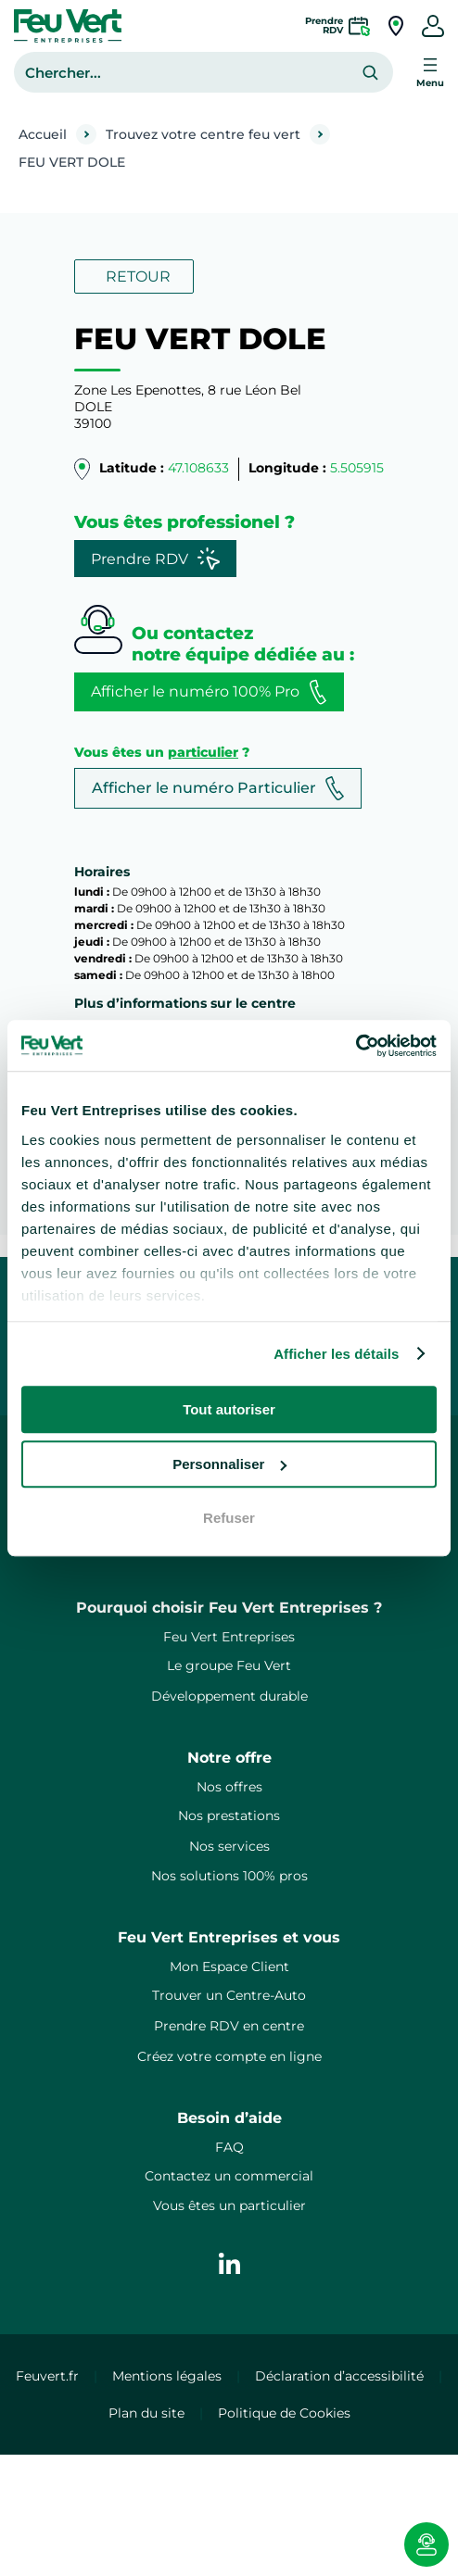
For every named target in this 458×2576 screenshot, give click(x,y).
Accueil (43, 134)
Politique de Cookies (284, 2413)
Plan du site (146, 2413)
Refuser (229, 1518)
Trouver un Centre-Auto (229, 1995)
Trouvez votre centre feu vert (203, 134)
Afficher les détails (336, 1354)
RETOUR (138, 276)
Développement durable (229, 1696)
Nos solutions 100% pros (229, 1875)
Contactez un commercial (229, 2176)
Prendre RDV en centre (229, 2025)
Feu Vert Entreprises (229, 1636)
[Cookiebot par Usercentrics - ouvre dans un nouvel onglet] (355, 1046)
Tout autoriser (229, 1409)
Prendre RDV (155, 558)
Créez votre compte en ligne (229, 2056)
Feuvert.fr (47, 2376)
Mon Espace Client (229, 1966)
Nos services (229, 1846)
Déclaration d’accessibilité (339, 2376)
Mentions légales (167, 2376)
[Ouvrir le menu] (430, 72)
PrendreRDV (324, 25)
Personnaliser (229, 1464)
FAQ (229, 2147)
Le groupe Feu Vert (229, 1665)
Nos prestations (229, 1815)
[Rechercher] (370, 72)
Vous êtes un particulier (229, 2205)
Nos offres (229, 1786)
